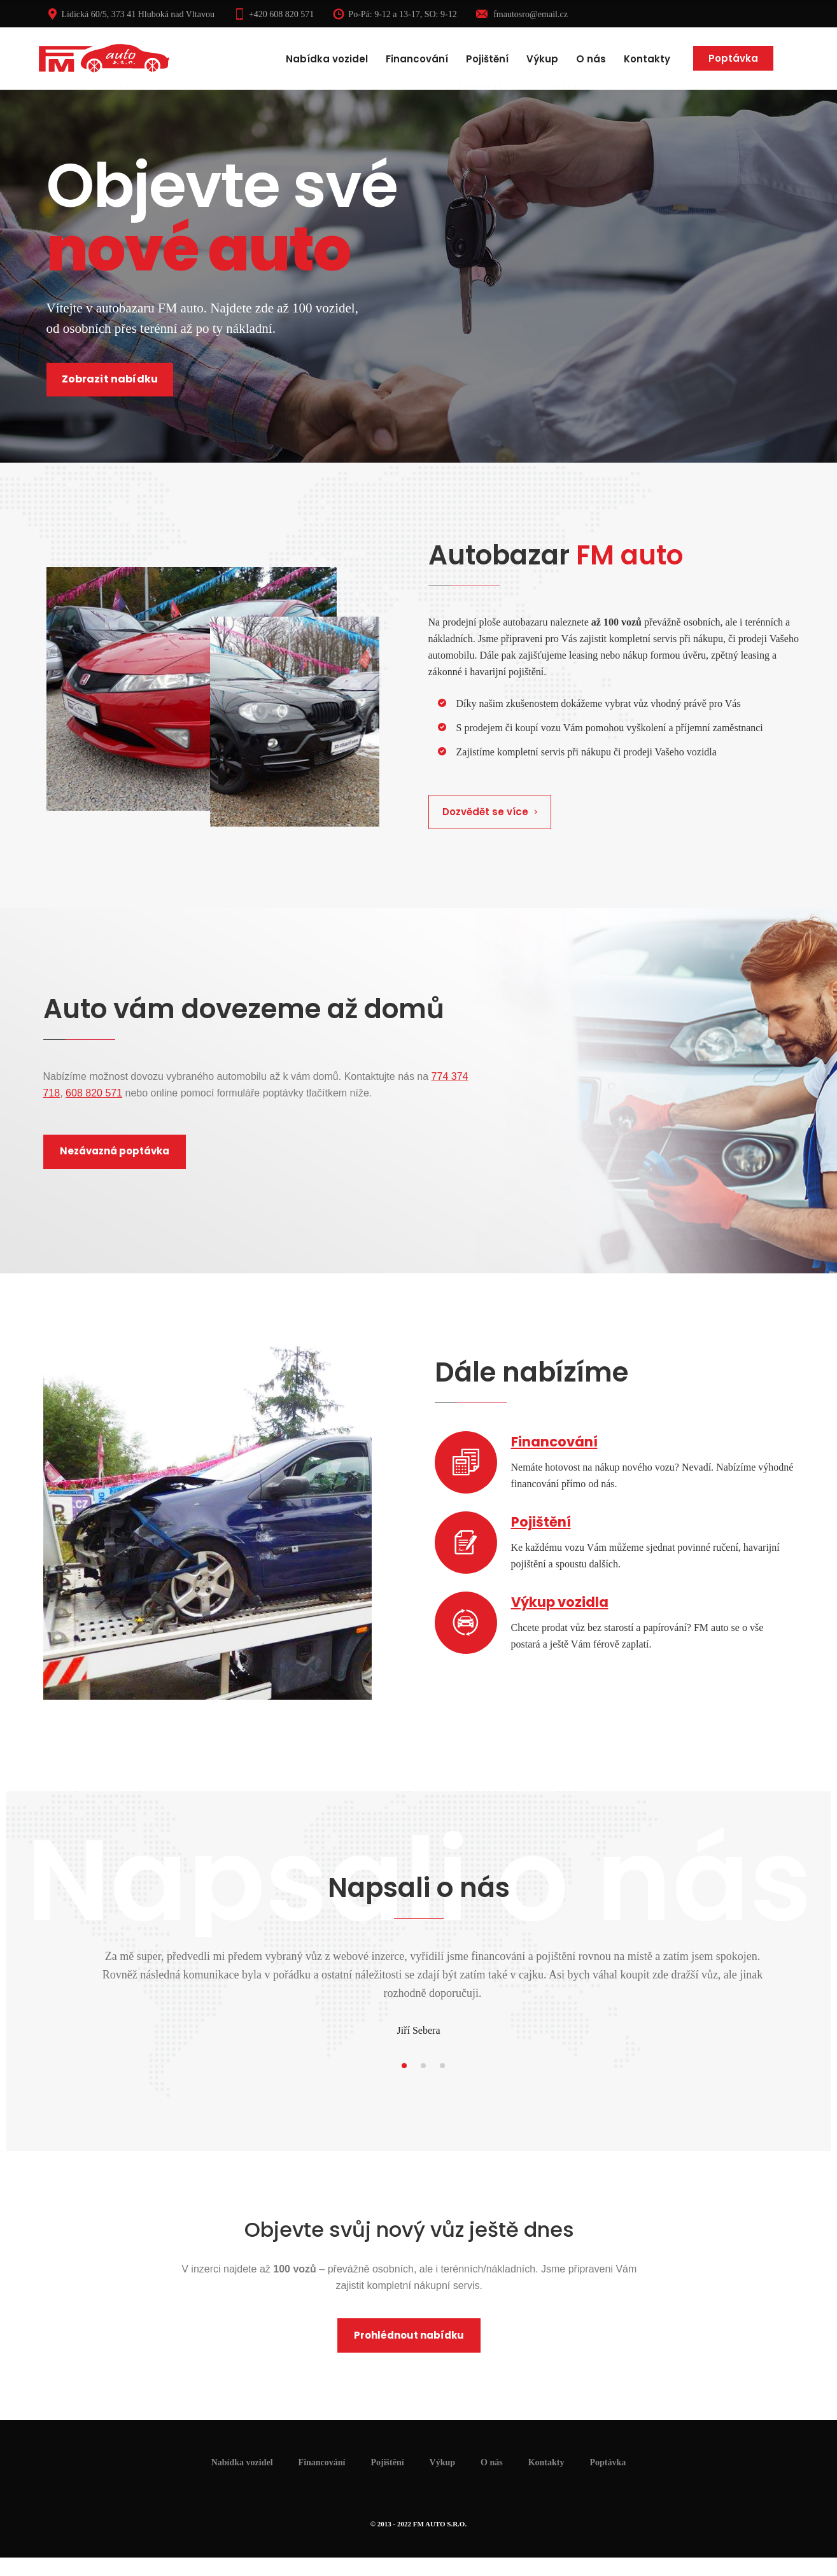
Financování (417, 59)
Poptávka (733, 58)
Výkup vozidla (559, 1602)
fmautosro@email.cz (522, 14)
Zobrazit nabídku (110, 379)
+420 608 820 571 (274, 14)
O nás (591, 59)
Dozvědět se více (490, 811)
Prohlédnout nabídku (409, 2335)
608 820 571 (94, 1093)
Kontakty (647, 59)
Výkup (542, 59)
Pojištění (487, 59)
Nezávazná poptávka (114, 1151)
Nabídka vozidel (327, 59)
